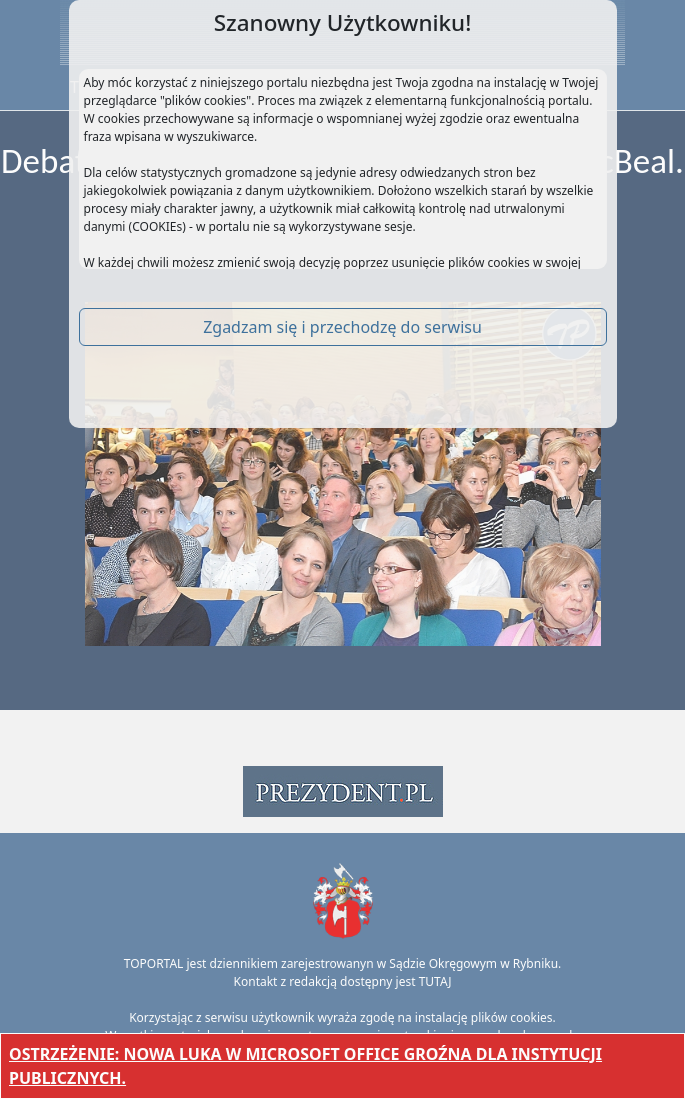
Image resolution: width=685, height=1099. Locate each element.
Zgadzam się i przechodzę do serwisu (342, 327)
